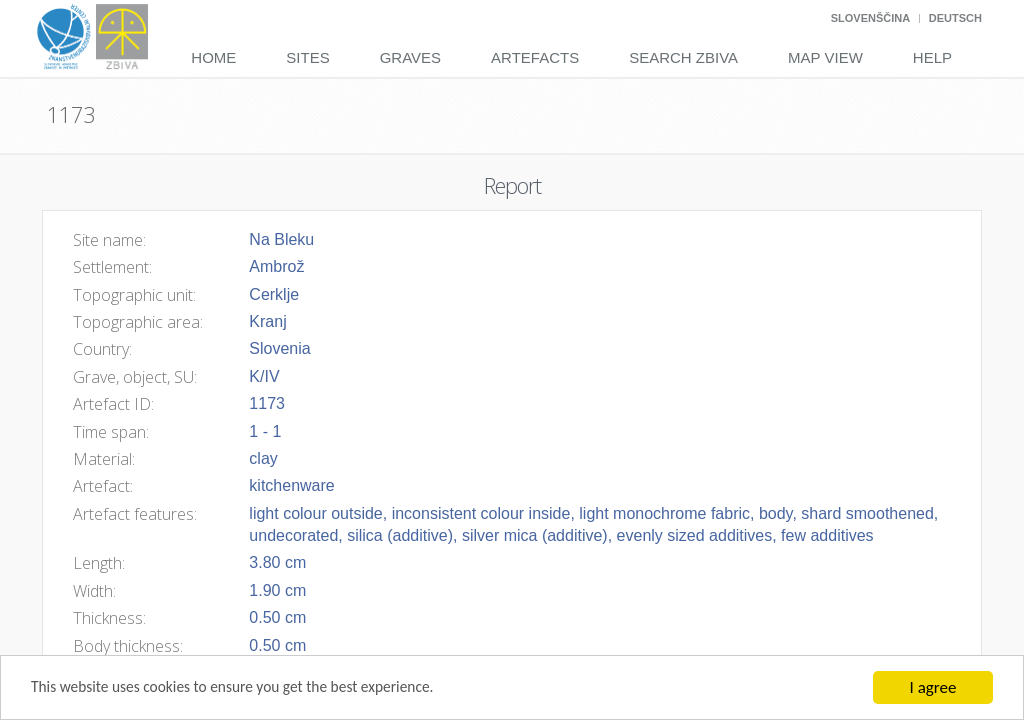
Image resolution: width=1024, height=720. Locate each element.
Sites (307, 57)
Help (932, 57)
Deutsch (955, 18)
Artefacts (535, 57)
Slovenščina (870, 18)
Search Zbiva (683, 57)
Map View (825, 57)
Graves (410, 57)
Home (213, 57)
